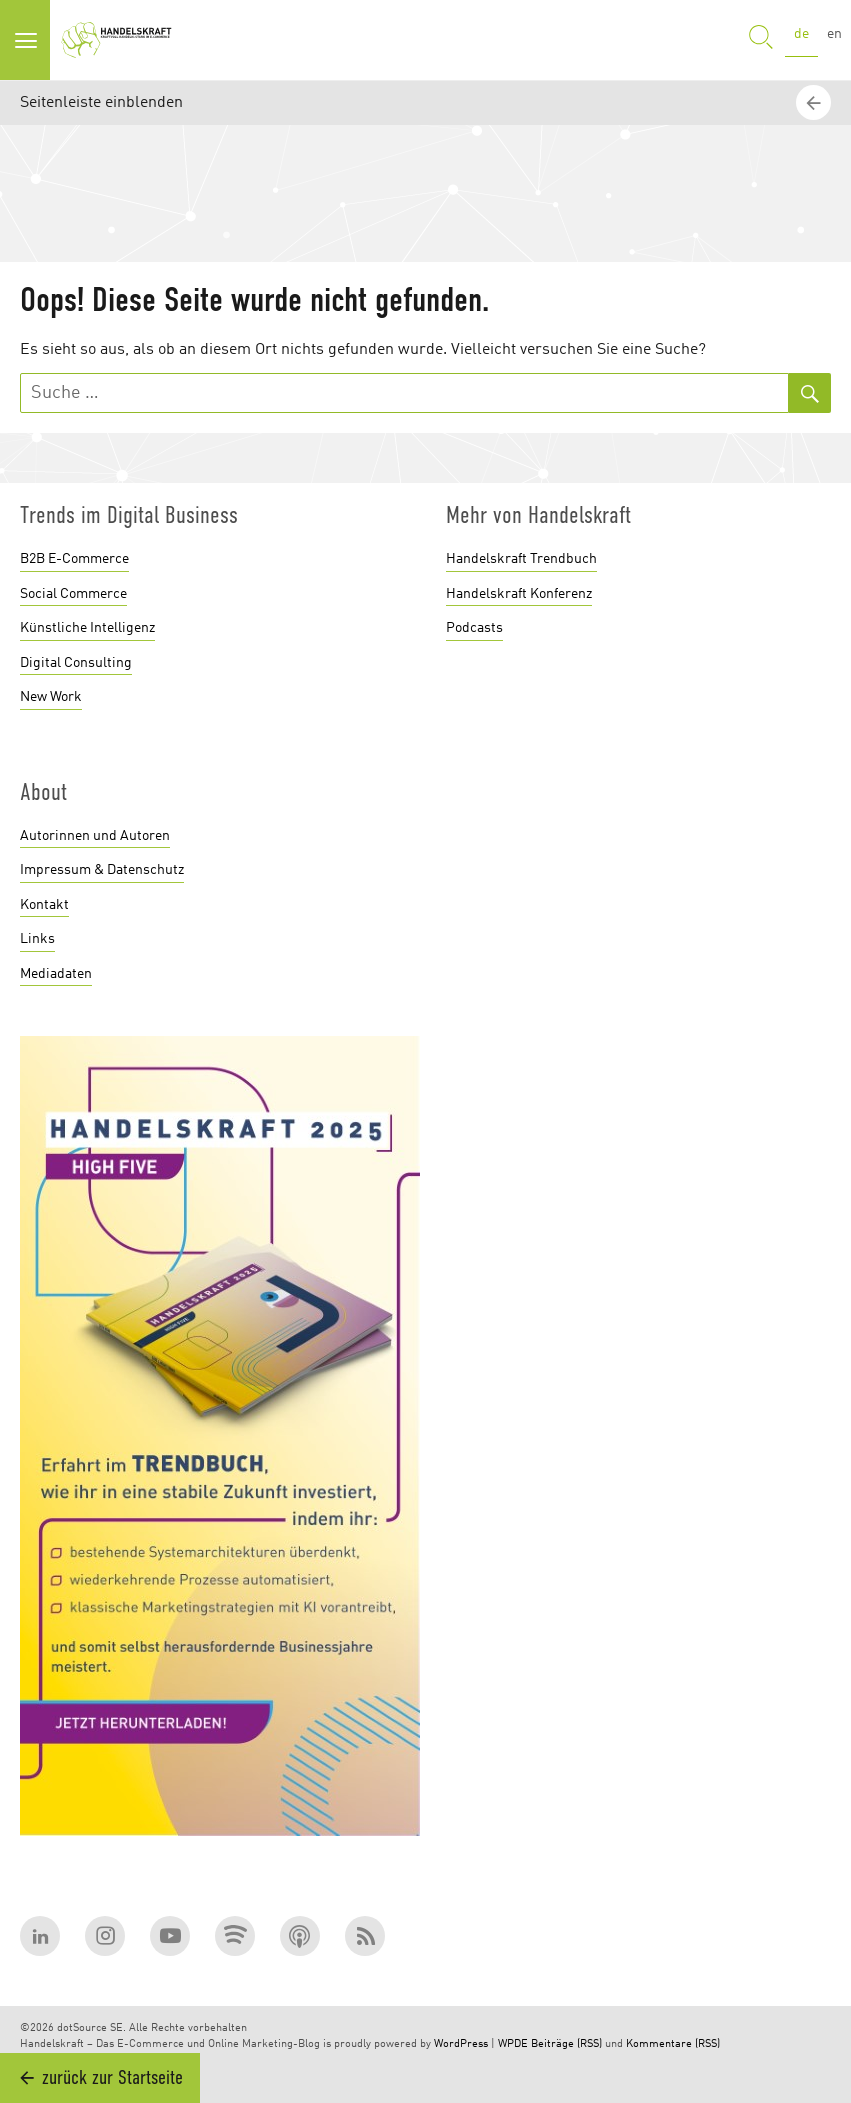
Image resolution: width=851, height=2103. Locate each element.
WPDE (513, 2044)
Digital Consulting (76, 663)
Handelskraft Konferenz (519, 594)
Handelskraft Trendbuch (521, 559)
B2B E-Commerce (74, 559)
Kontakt (44, 905)
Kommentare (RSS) (673, 2044)
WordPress (461, 2044)
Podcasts (474, 628)
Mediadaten (56, 974)
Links (37, 939)
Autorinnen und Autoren (95, 836)
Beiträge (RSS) (566, 2044)
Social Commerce (73, 594)
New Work (51, 697)
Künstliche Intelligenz (87, 628)
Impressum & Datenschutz (102, 870)
